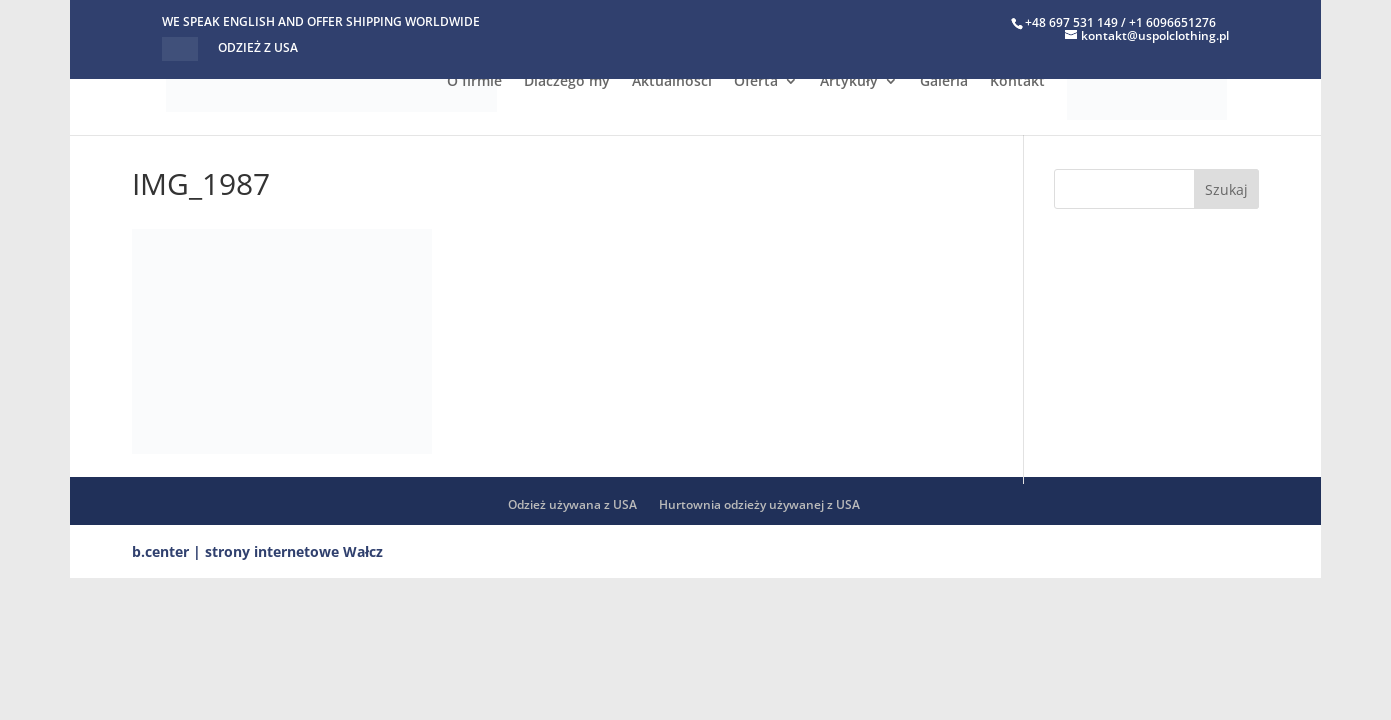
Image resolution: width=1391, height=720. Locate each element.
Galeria (944, 82)
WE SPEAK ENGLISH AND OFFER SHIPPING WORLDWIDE (321, 23)
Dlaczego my (567, 82)
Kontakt (1017, 82)
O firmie (474, 82)
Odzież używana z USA (572, 504)
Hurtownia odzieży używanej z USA (759, 504)
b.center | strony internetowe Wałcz (257, 551)
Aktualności (672, 82)
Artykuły (849, 82)
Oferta (756, 82)
